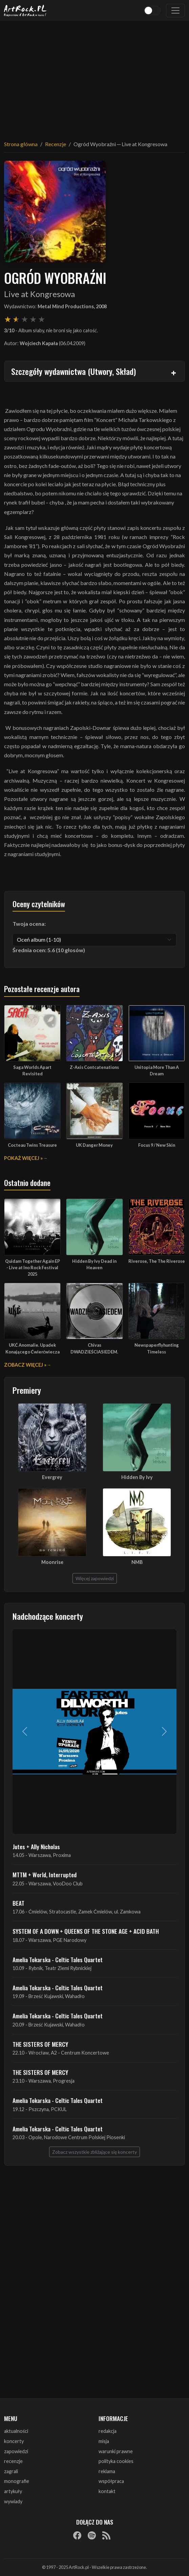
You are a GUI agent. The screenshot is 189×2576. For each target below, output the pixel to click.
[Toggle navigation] (175, 10)
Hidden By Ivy (137, 1477)
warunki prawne (116, 2451)
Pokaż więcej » (23, 1158)
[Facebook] (77, 2535)
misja (104, 2441)
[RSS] (106, 2535)
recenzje (13, 2461)
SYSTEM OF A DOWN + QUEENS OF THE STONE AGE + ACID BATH (86, 1931)
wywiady (13, 2501)
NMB (137, 1562)
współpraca (111, 2481)
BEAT (18, 1903)
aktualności (16, 2431)
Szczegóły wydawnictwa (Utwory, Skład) (73, 371)
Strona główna (21, 144)
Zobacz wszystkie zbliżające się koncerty (94, 2152)
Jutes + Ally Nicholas (36, 1846)
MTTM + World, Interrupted (45, 1874)
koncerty (14, 2441)
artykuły (13, 2491)
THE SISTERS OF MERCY (40, 2044)
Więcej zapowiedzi (95, 1578)
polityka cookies (116, 2461)
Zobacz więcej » (25, 1365)
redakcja (108, 2431)
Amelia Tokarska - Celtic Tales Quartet (58, 1959)
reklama (107, 2471)
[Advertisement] (94, 76)
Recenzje (55, 144)
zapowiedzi (16, 2451)
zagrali (11, 2471)
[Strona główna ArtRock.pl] (25, 10)
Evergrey (52, 1477)
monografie (16, 2481)
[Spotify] (92, 2535)
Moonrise (52, 1562)
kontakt (107, 2491)
